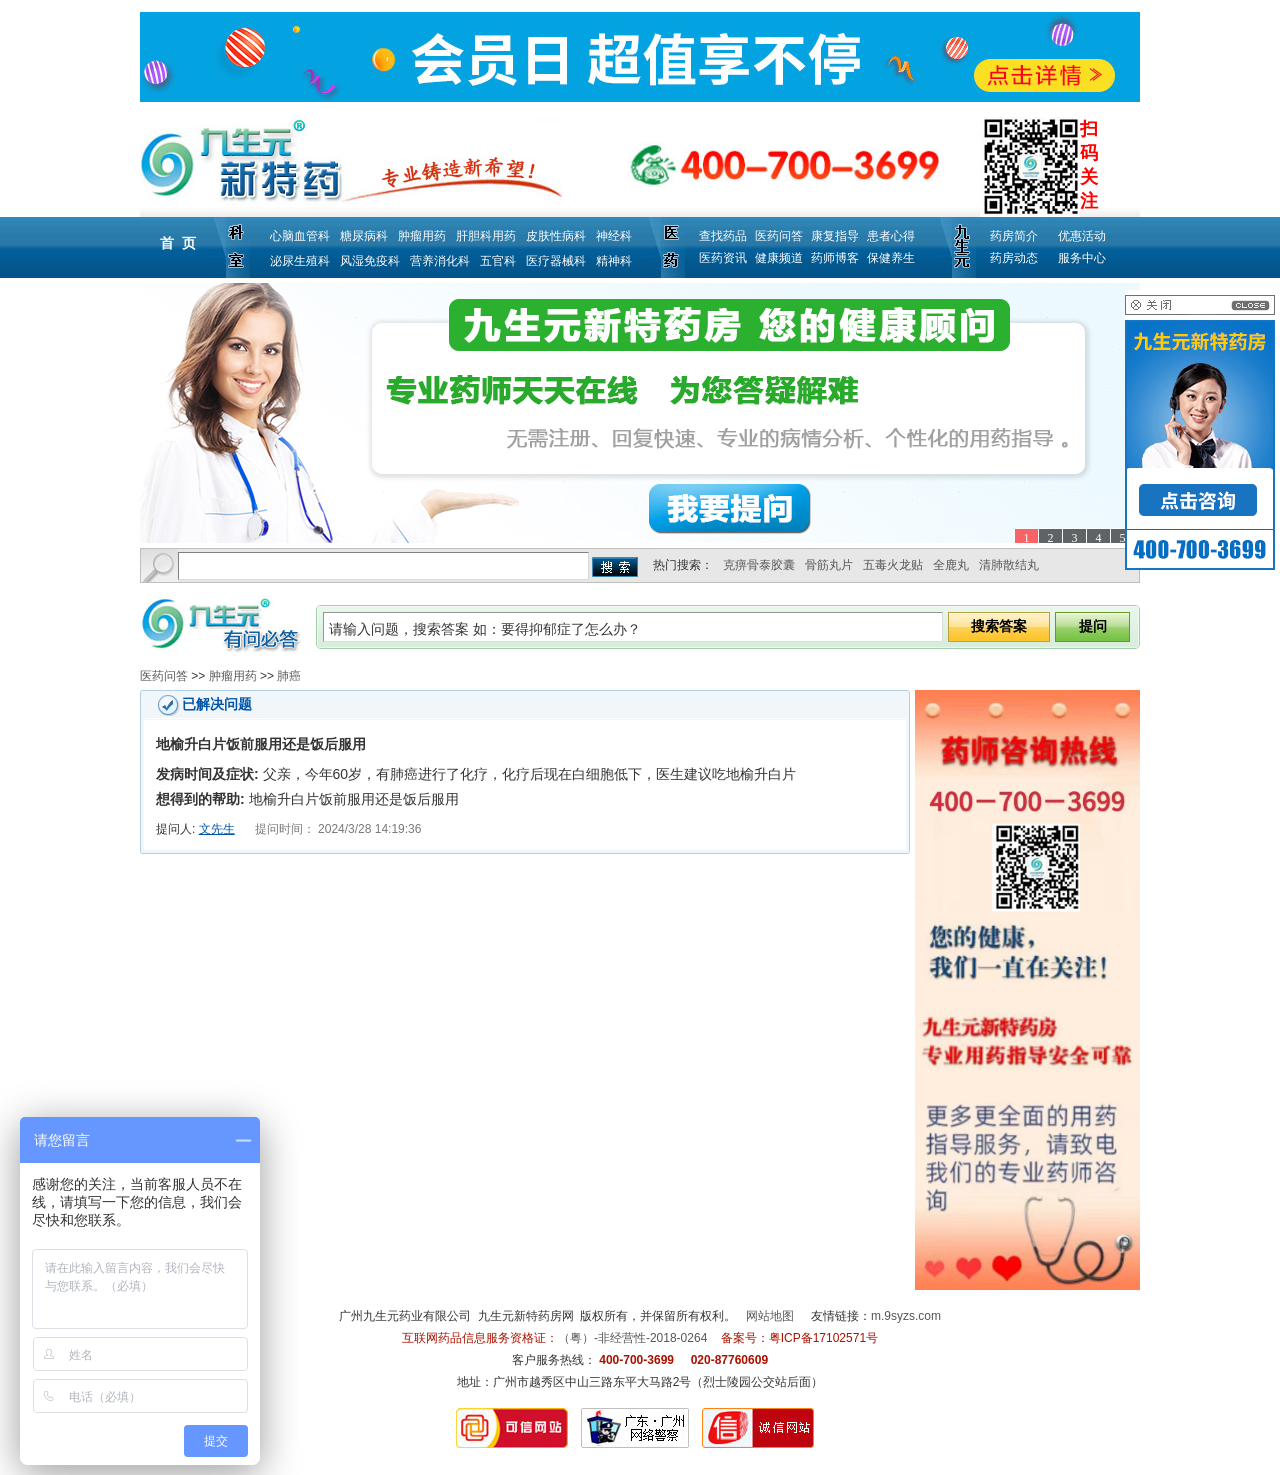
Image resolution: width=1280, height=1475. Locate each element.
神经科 (614, 236)
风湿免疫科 (370, 261)
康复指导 (835, 236)
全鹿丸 (951, 565)
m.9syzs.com (906, 1316)
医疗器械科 (556, 261)
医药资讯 (723, 258)
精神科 (614, 261)
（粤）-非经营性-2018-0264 (632, 1338)
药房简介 (1014, 236)
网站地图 (770, 1316)
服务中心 (1082, 258)
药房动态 (1014, 258)
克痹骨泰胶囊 (759, 565)
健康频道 (779, 258)
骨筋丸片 (829, 565)
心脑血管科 (300, 236)
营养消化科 (440, 261)
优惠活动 (1082, 236)
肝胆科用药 (486, 236)
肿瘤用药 (422, 236)
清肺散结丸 (1009, 565)
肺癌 (289, 676)
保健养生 (891, 258)
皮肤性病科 (556, 236)
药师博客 (835, 258)
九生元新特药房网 (526, 1316)
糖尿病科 (364, 236)
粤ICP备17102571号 (823, 1338)
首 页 (178, 243)
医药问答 (779, 236)
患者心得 (891, 236)
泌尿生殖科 (300, 261)
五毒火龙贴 (893, 565)
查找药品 (723, 236)
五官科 (498, 261)
